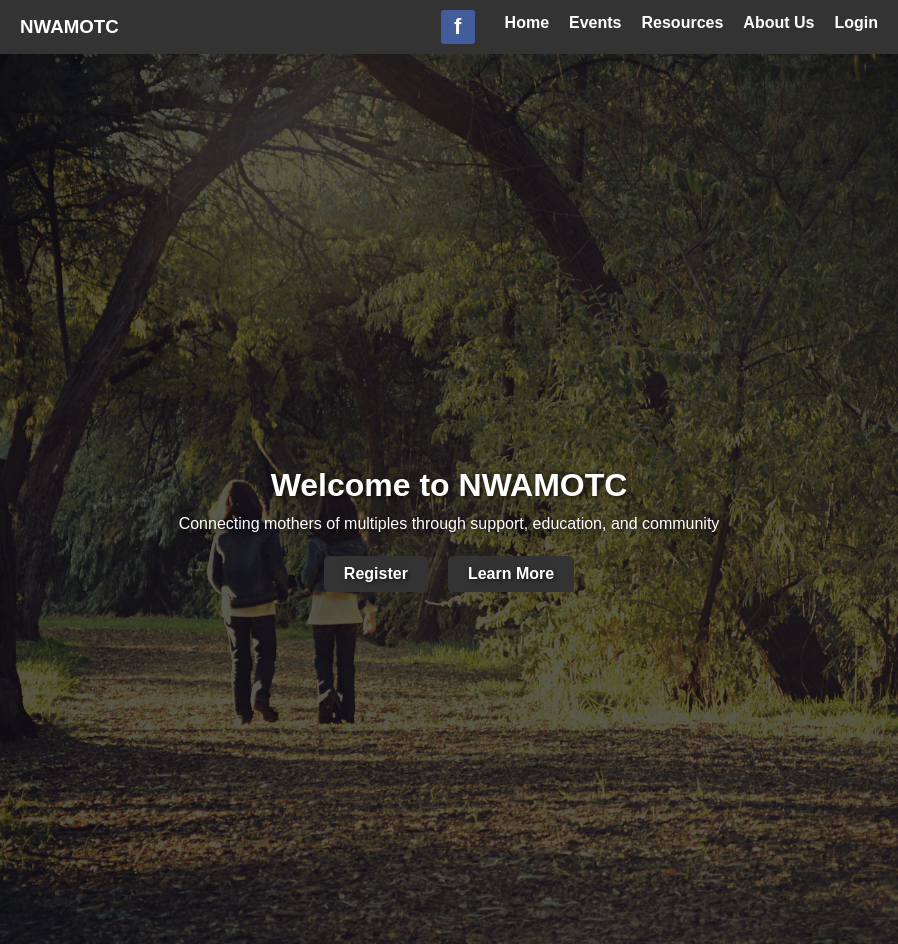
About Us (778, 22)
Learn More (511, 573)
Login (856, 22)
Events (595, 22)
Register (376, 573)
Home (527, 22)
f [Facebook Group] (457, 26)
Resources (683, 22)
